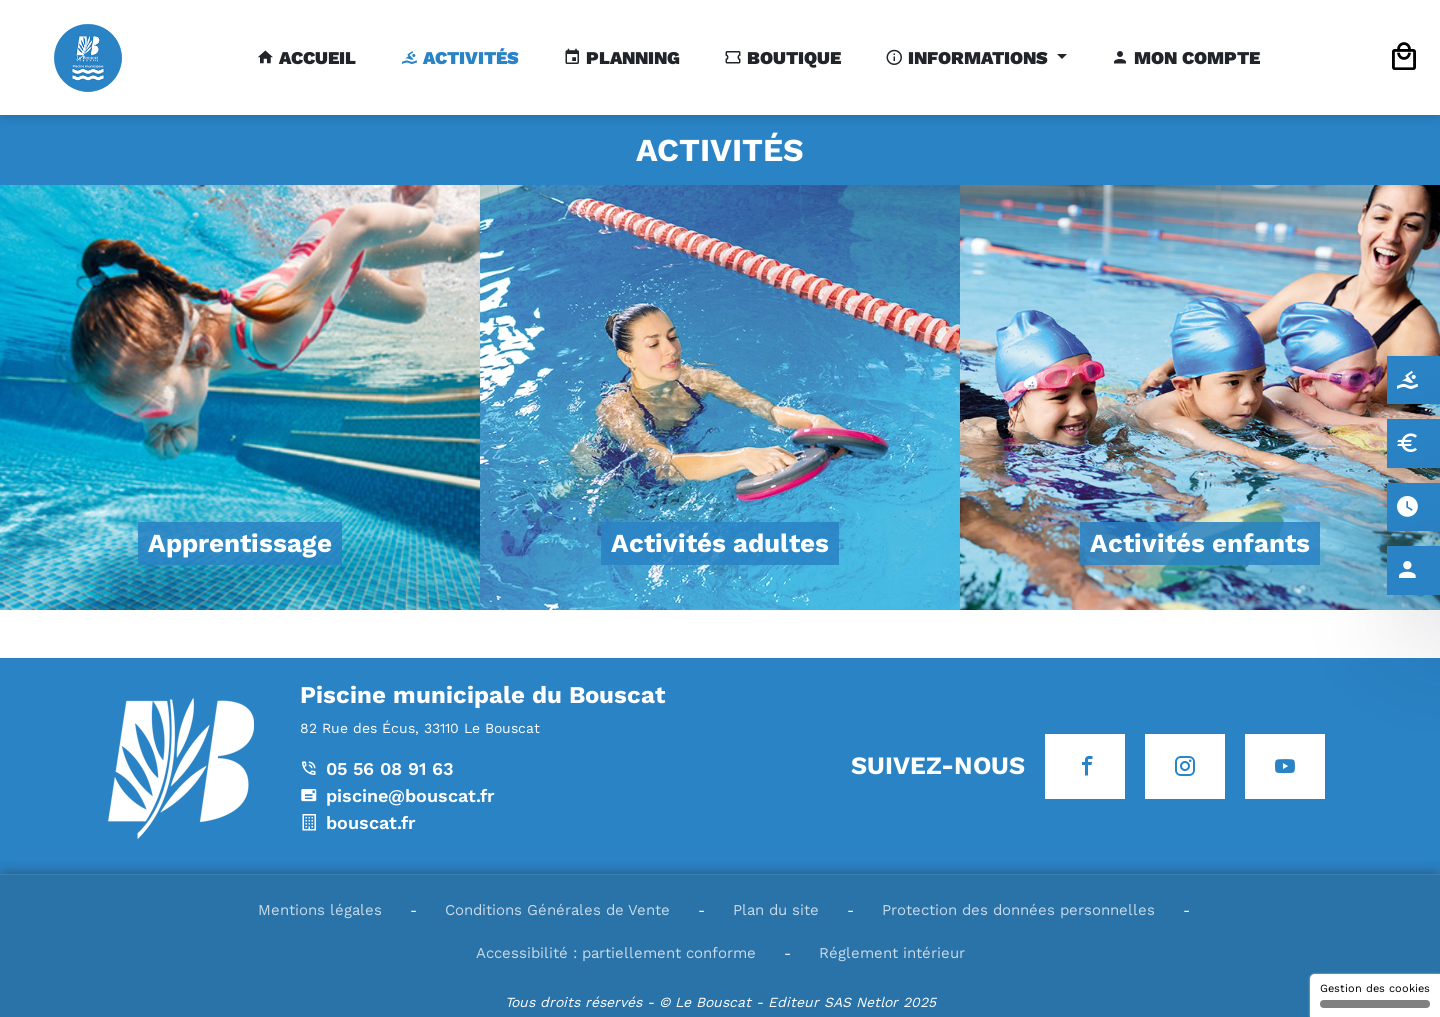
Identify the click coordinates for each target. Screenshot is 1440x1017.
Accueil (315, 57)
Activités (468, 57)
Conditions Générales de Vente (557, 910)
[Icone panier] (1404, 57)
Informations (978, 57)
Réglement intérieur (892, 953)
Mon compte (1194, 57)
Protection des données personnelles (1018, 910)
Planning (630, 57)
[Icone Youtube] (1285, 766)
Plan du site (776, 910)
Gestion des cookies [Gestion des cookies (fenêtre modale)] (1375, 995)
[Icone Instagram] (1185, 766)
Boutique (791, 57)
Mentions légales (320, 910)
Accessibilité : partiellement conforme (616, 953)
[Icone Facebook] (1085, 766)
